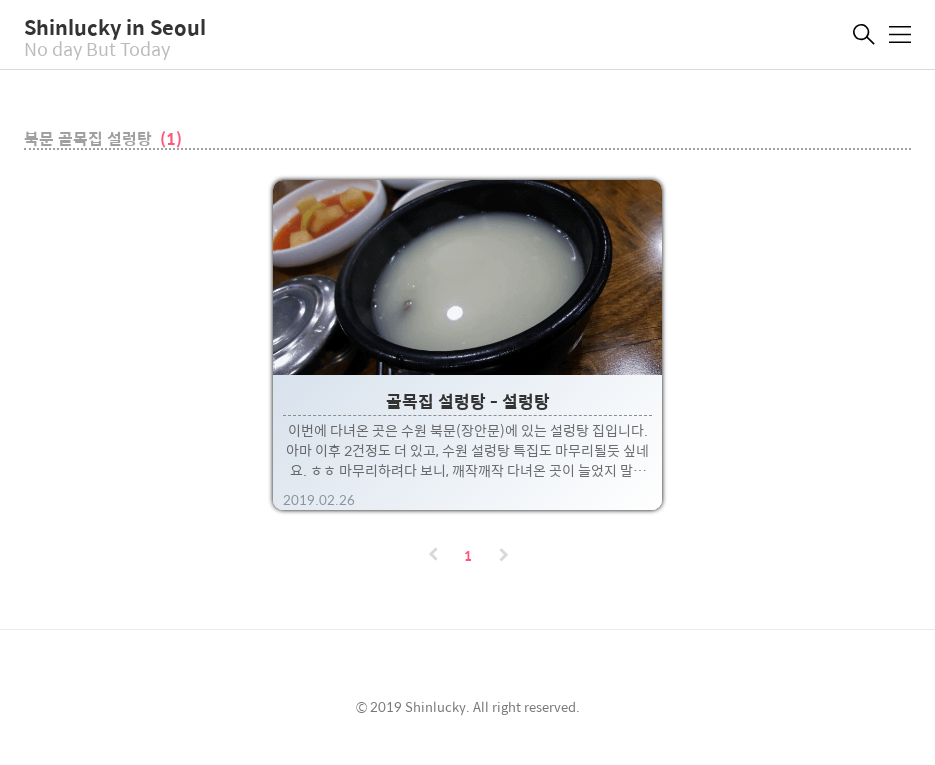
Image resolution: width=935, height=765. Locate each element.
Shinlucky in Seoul (115, 26)
